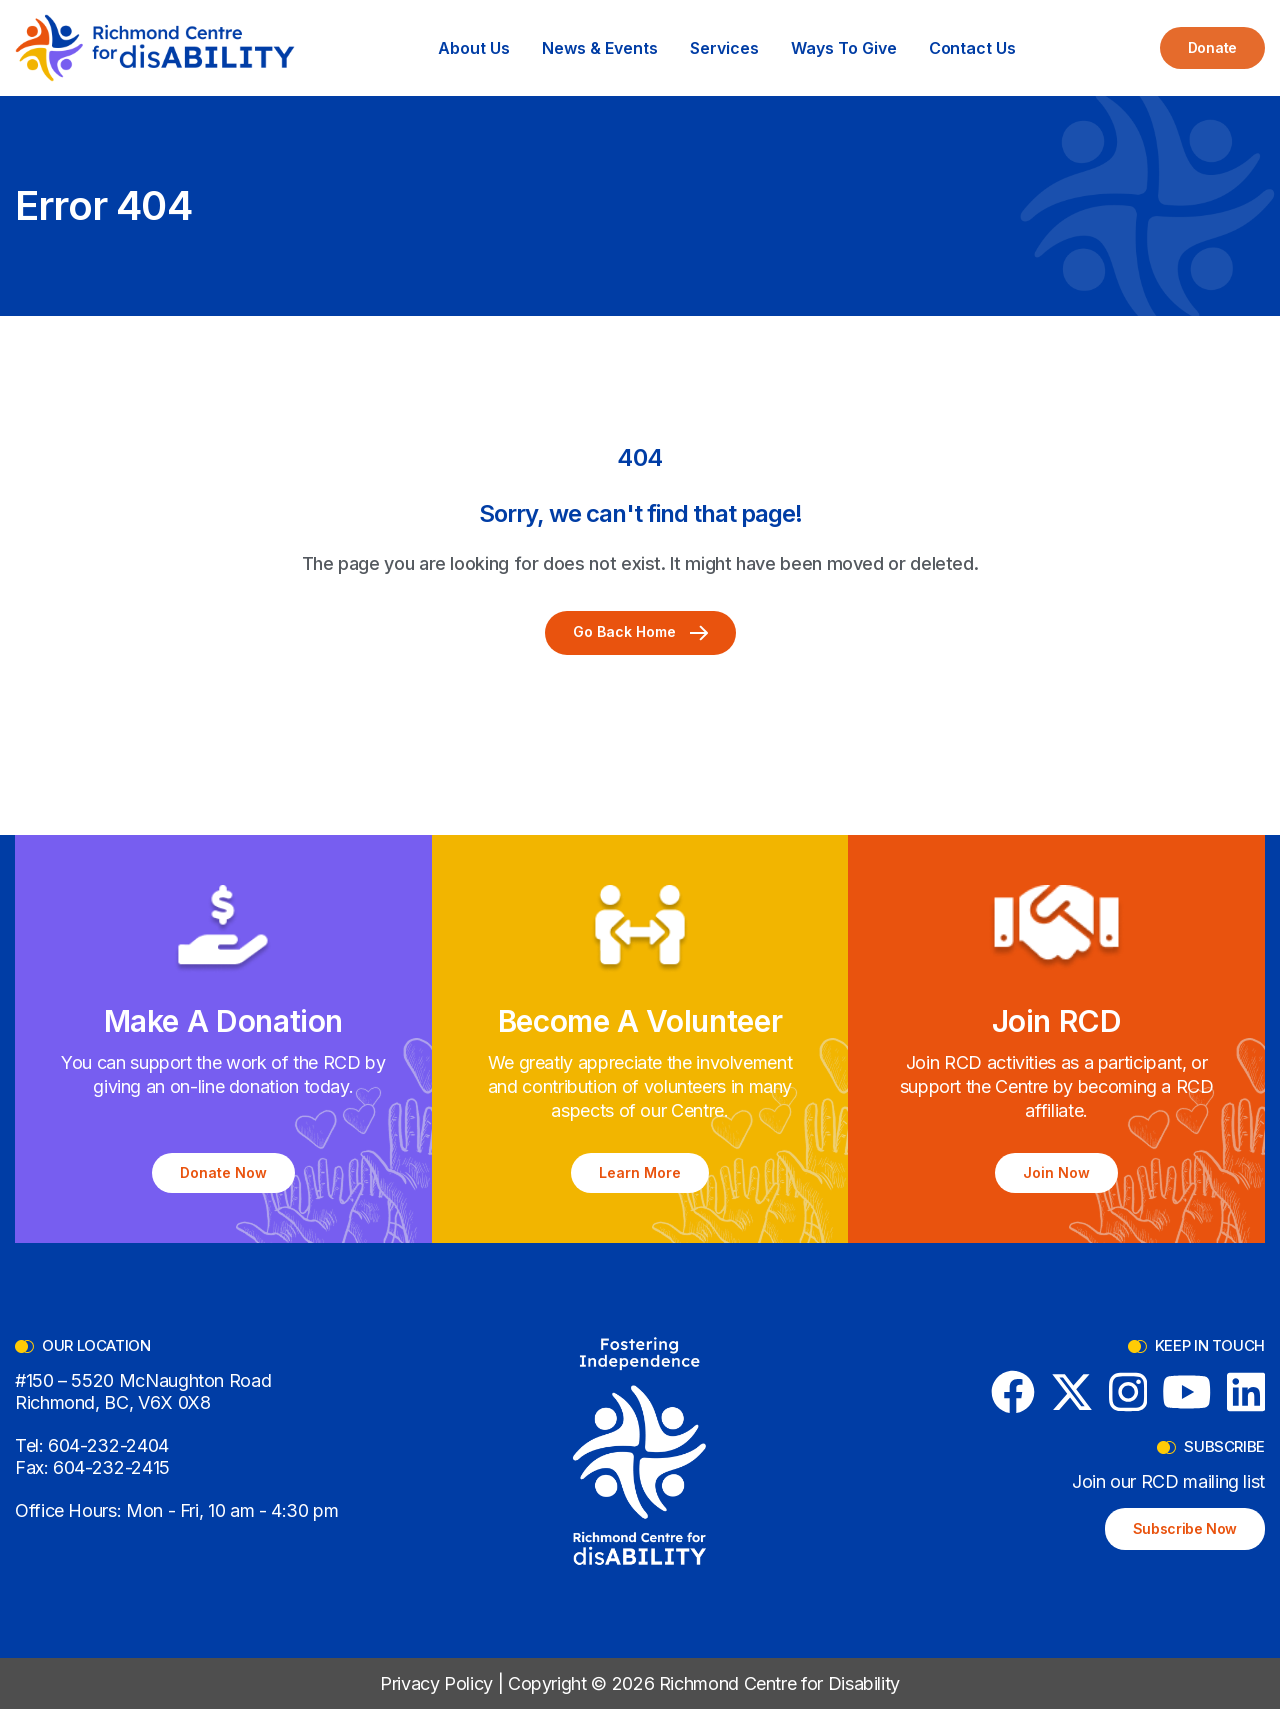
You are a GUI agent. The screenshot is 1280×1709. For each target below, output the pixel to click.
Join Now (1056, 1172)
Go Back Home (640, 631)
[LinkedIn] (1246, 1392)
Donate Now (223, 1172)
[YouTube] (1187, 1392)
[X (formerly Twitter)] (1072, 1392)
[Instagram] (1128, 1392)
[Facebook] (1013, 1392)
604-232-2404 (108, 1445)
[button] (474, 48)
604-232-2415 (111, 1467)
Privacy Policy (436, 1683)
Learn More (640, 1172)
